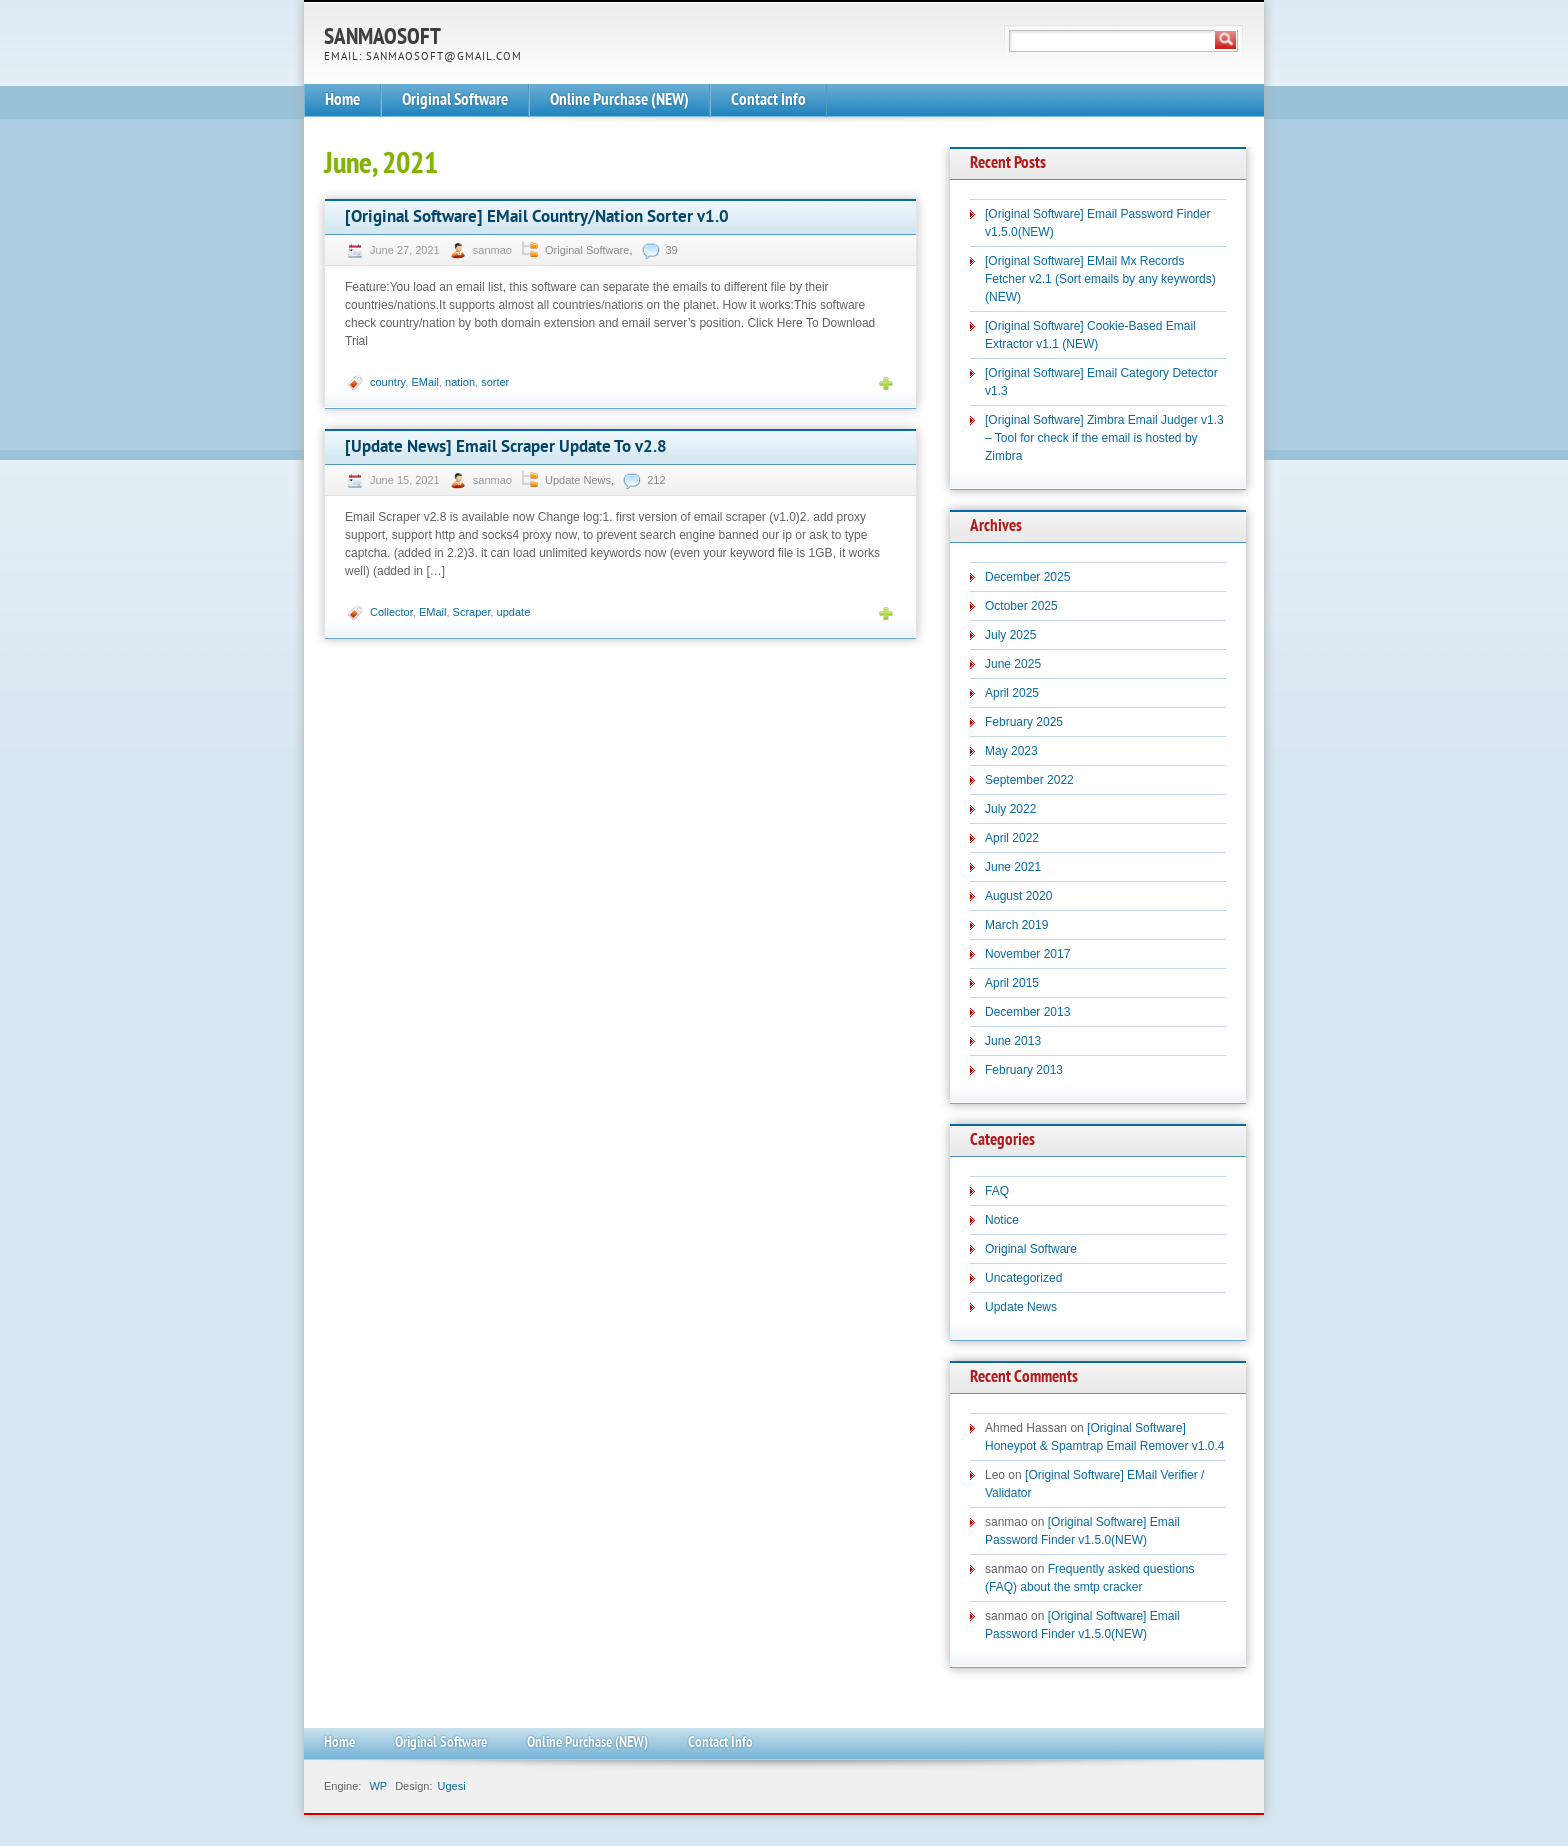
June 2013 (1013, 1041)
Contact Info (768, 100)
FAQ (997, 1191)
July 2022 (1010, 809)
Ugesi (451, 1786)
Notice (1002, 1220)
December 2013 (1027, 1012)
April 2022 (1012, 838)
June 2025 (1013, 664)
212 (656, 480)
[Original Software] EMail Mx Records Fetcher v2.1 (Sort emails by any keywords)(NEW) (1100, 279)
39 (672, 250)
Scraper (472, 612)
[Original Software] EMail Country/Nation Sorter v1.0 (537, 217)
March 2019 (1016, 925)
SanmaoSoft (382, 38)
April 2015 (1012, 983)
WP (378, 1786)
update (514, 612)
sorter (495, 382)
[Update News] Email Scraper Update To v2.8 (506, 447)
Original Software (455, 100)
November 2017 (1027, 954)
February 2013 (1024, 1070)
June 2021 (1013, 867)
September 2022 (1029, 780)
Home (342, 100)
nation (460, 382)
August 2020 (1018, 896)
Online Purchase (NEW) (619, 100)
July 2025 (1010, 635)
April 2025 (1012, 693)
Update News (578, 480)
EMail (425, 382)
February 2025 (1024, 722)
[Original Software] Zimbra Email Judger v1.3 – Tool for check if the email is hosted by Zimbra (1104, 438)
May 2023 (1011, 751)
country (387, 382)
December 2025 (1027, 577)
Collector (391, 612)
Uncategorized (1023, 1278)
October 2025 (1021, 606)
